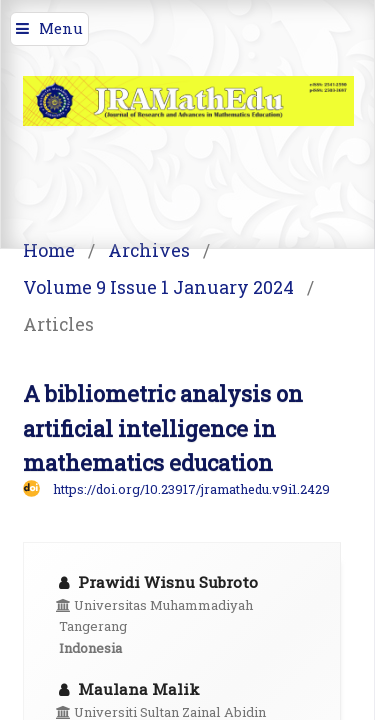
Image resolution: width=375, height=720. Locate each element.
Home (49, 250)
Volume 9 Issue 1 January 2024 (158, 287)
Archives (149, 250)
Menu (61, 28)
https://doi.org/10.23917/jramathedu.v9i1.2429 (191, 489)
